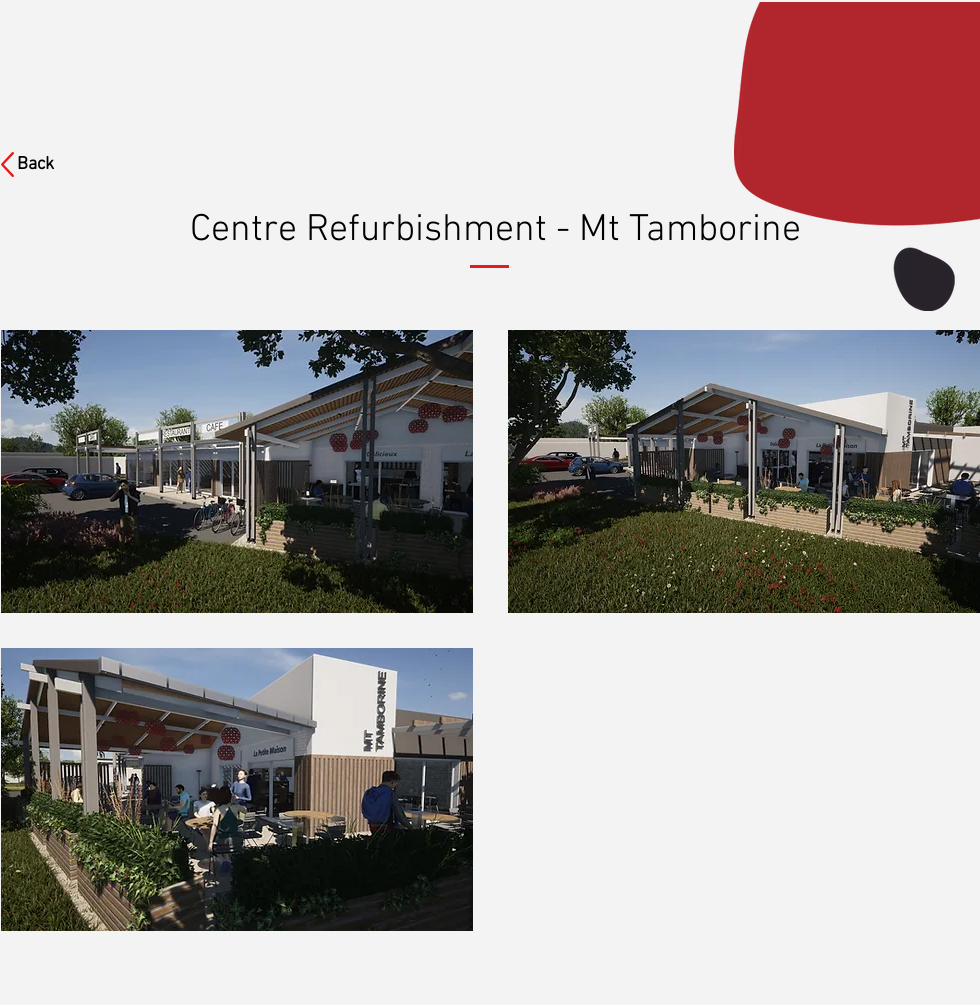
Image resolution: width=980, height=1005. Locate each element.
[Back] (47, 165)
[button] (237, 471)
